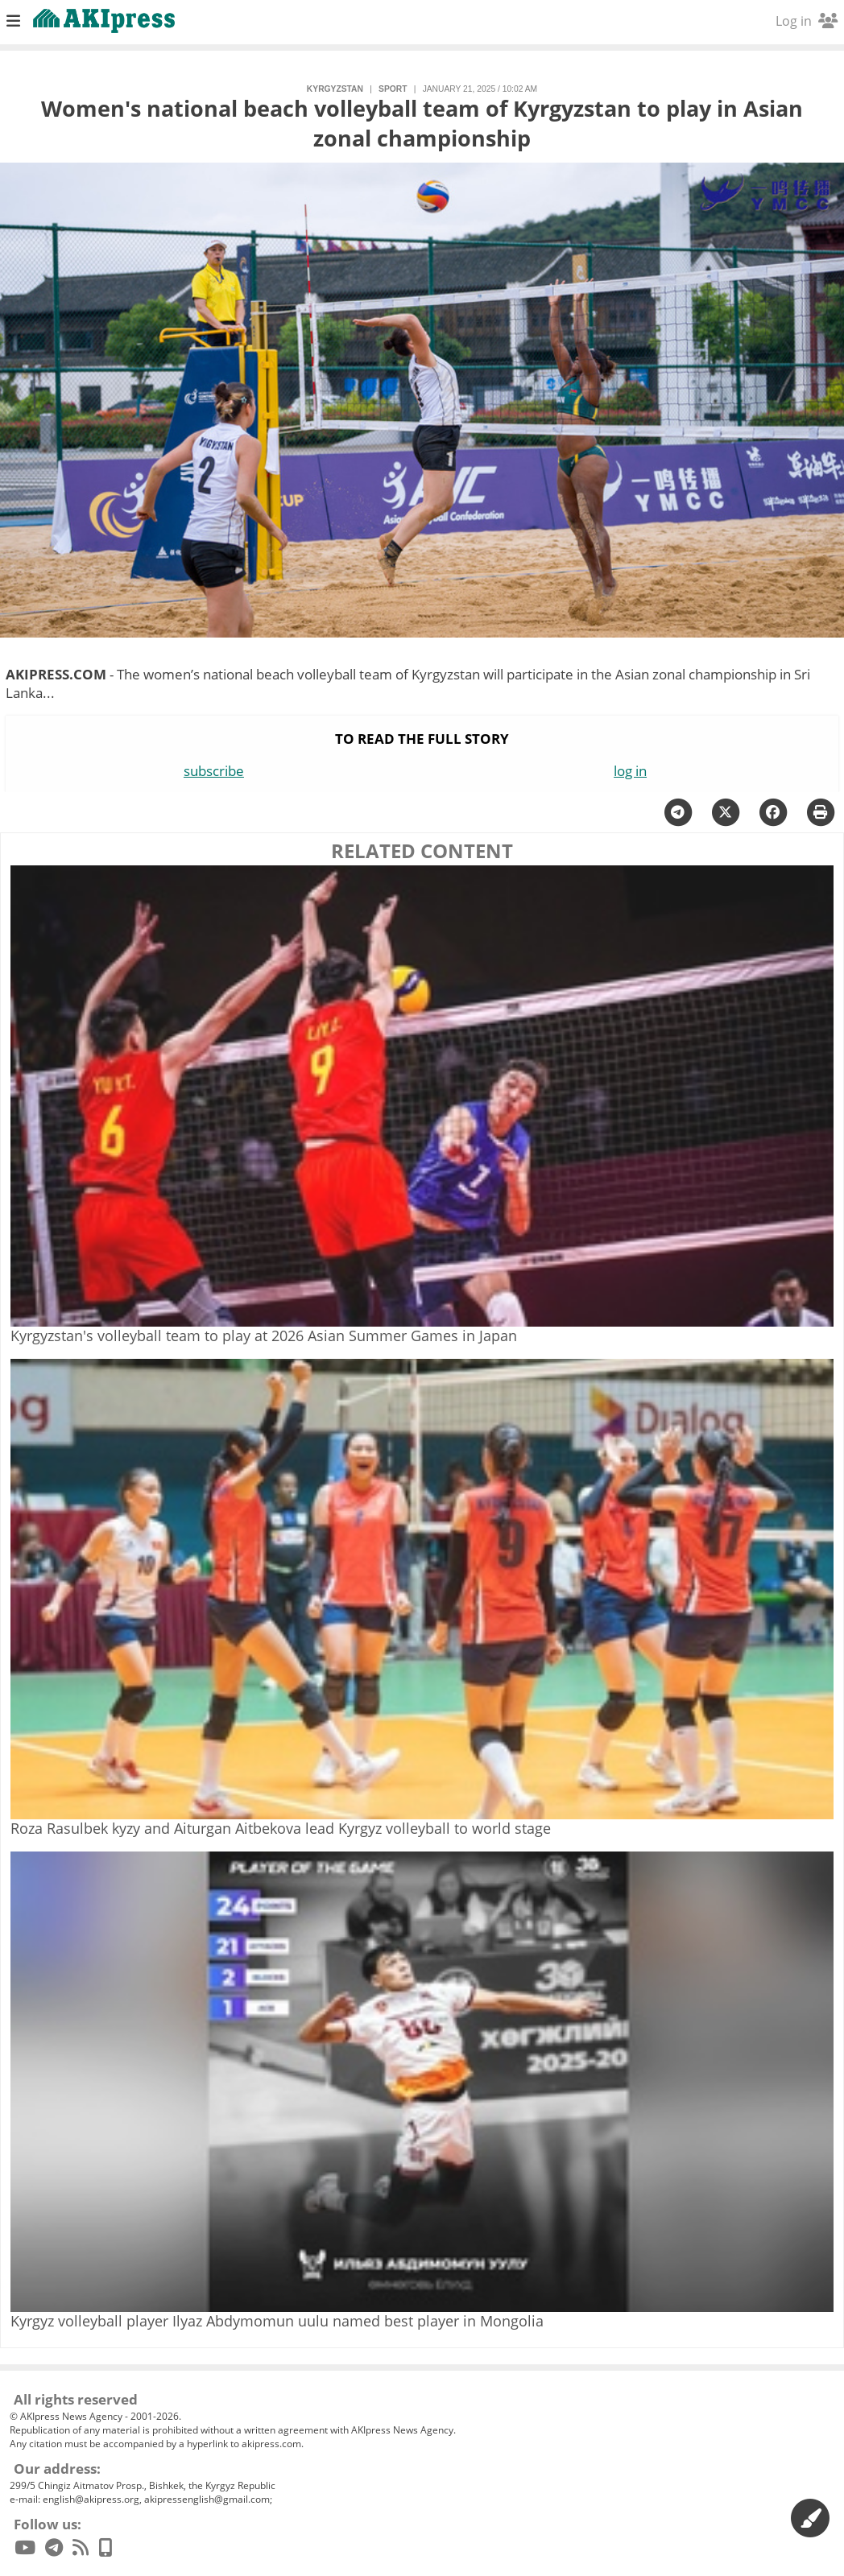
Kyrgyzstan (335, 89)
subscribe (214, 771)
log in (630, 771)
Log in (807, 21)
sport (393, 89)
